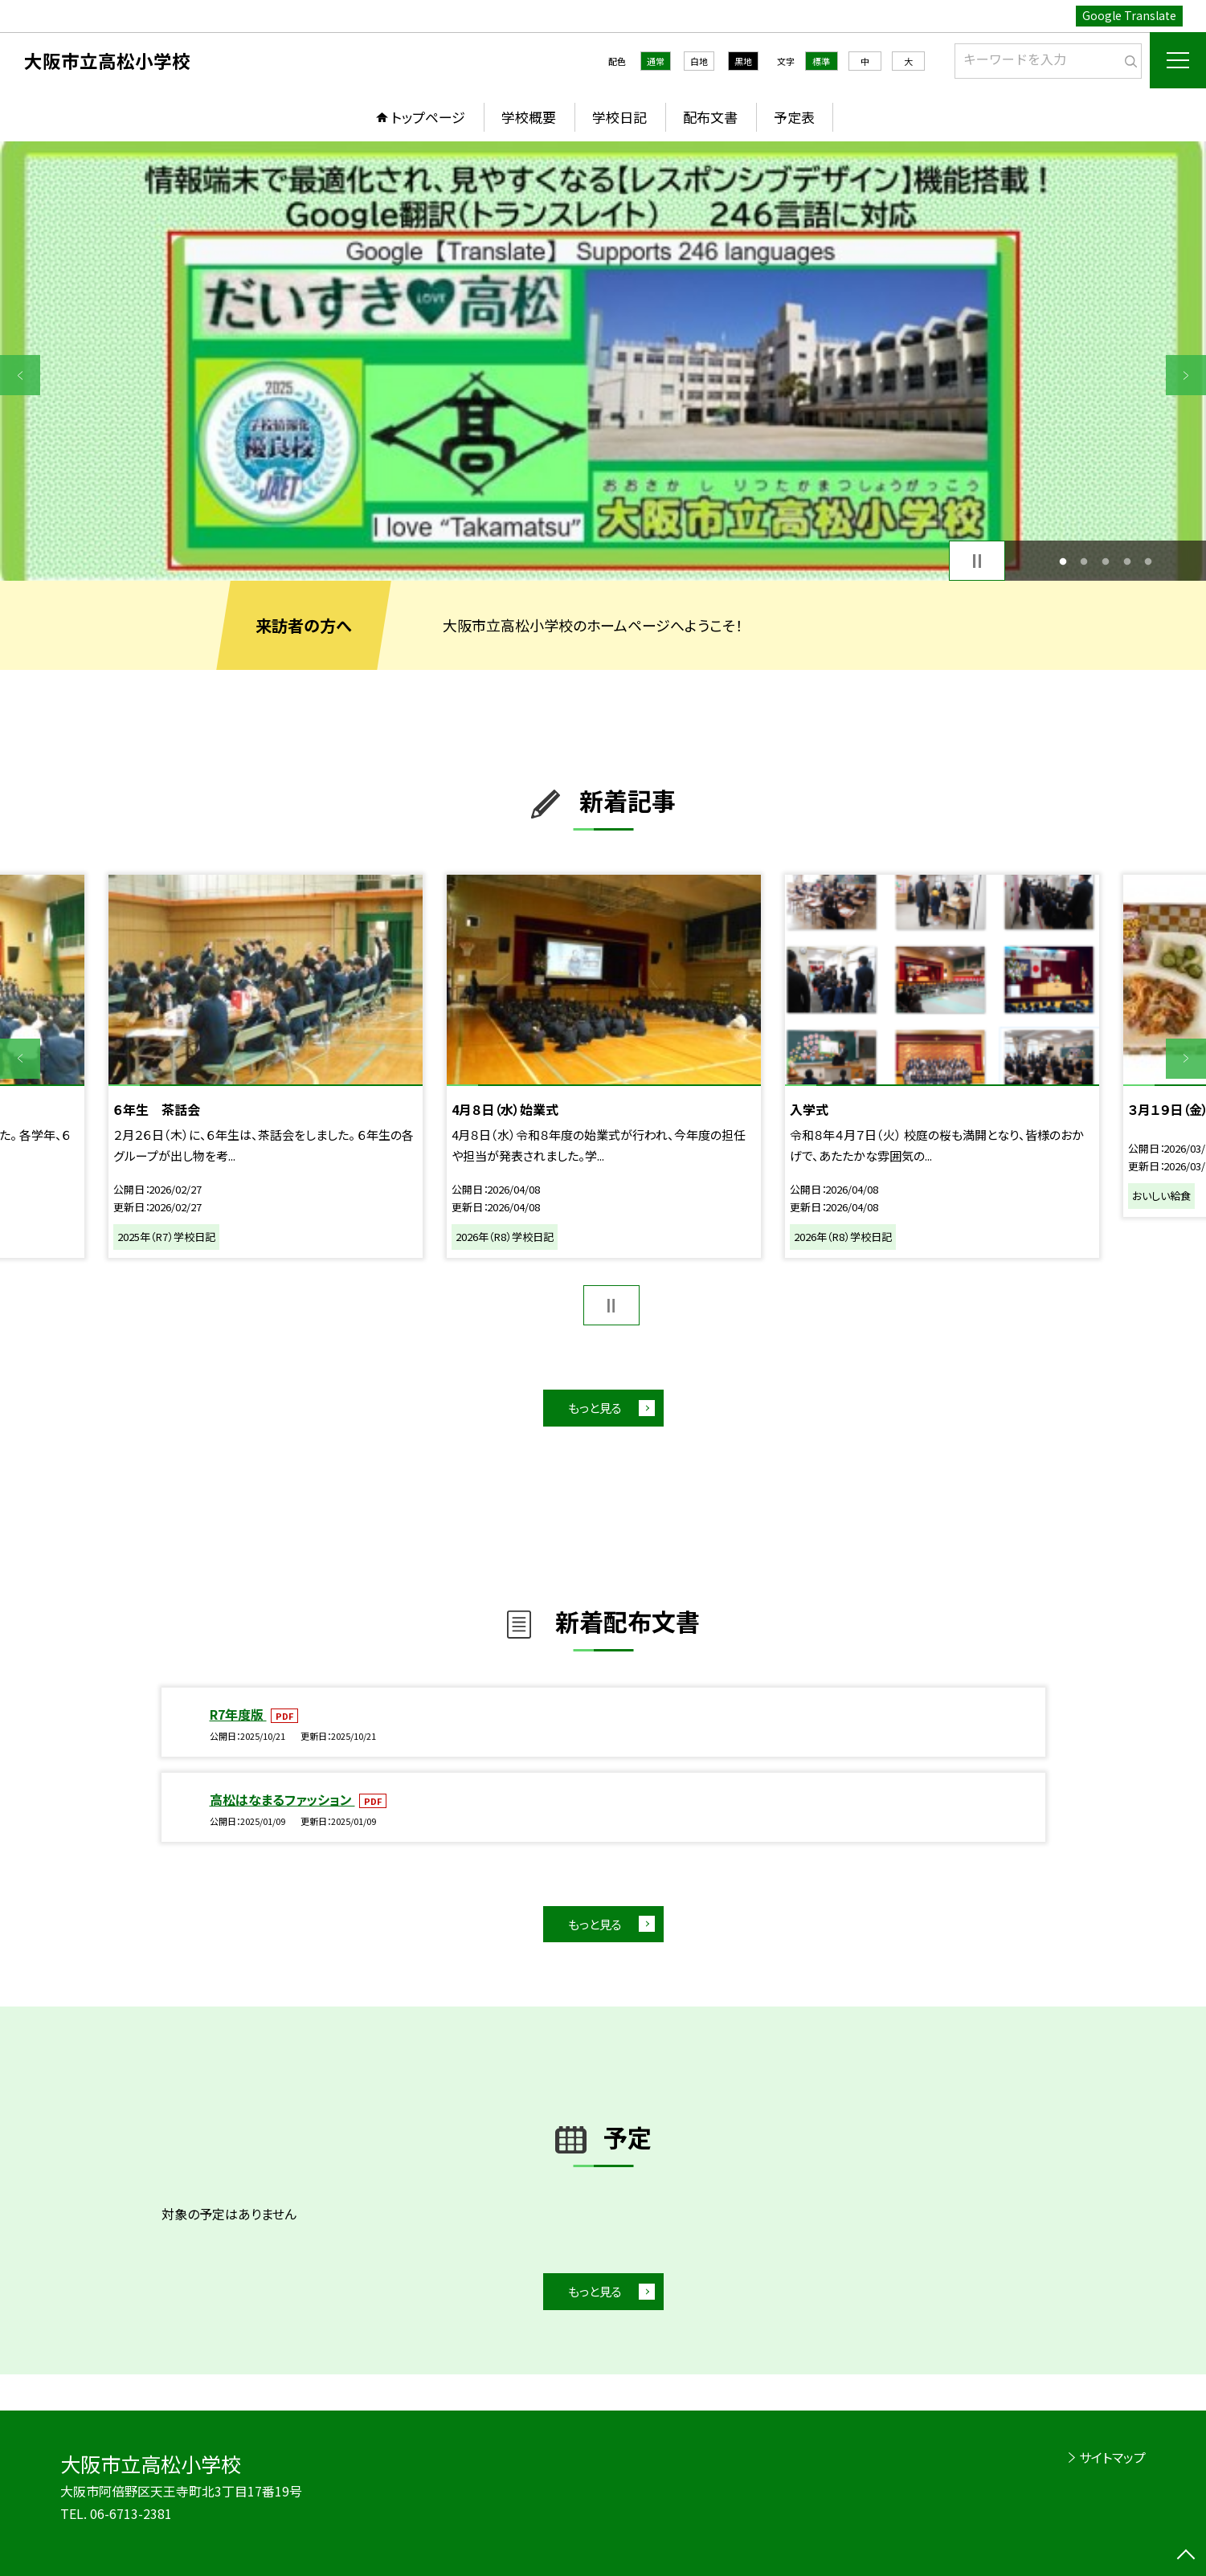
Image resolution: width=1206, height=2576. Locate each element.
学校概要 (528, 117)
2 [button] (1084, 561)
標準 (821, 61)
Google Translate (1129, 15)
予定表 (794, 117)
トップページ (428, 117)
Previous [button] (20, 375)
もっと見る (595, 1407)
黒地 (743, 61)
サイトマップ (1112, 2457)
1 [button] (1062, 561)
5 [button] (1148, 561)
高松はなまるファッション (282, 1799)
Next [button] (1186, 375)
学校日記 (619, 117)
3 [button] (1106, 561)
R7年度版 (238, 1714)
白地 (699, 61)
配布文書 (710, 117)
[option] (603, 361)
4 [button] (1126, 561)
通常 (655, 61)
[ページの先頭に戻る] (1186, 2556)
